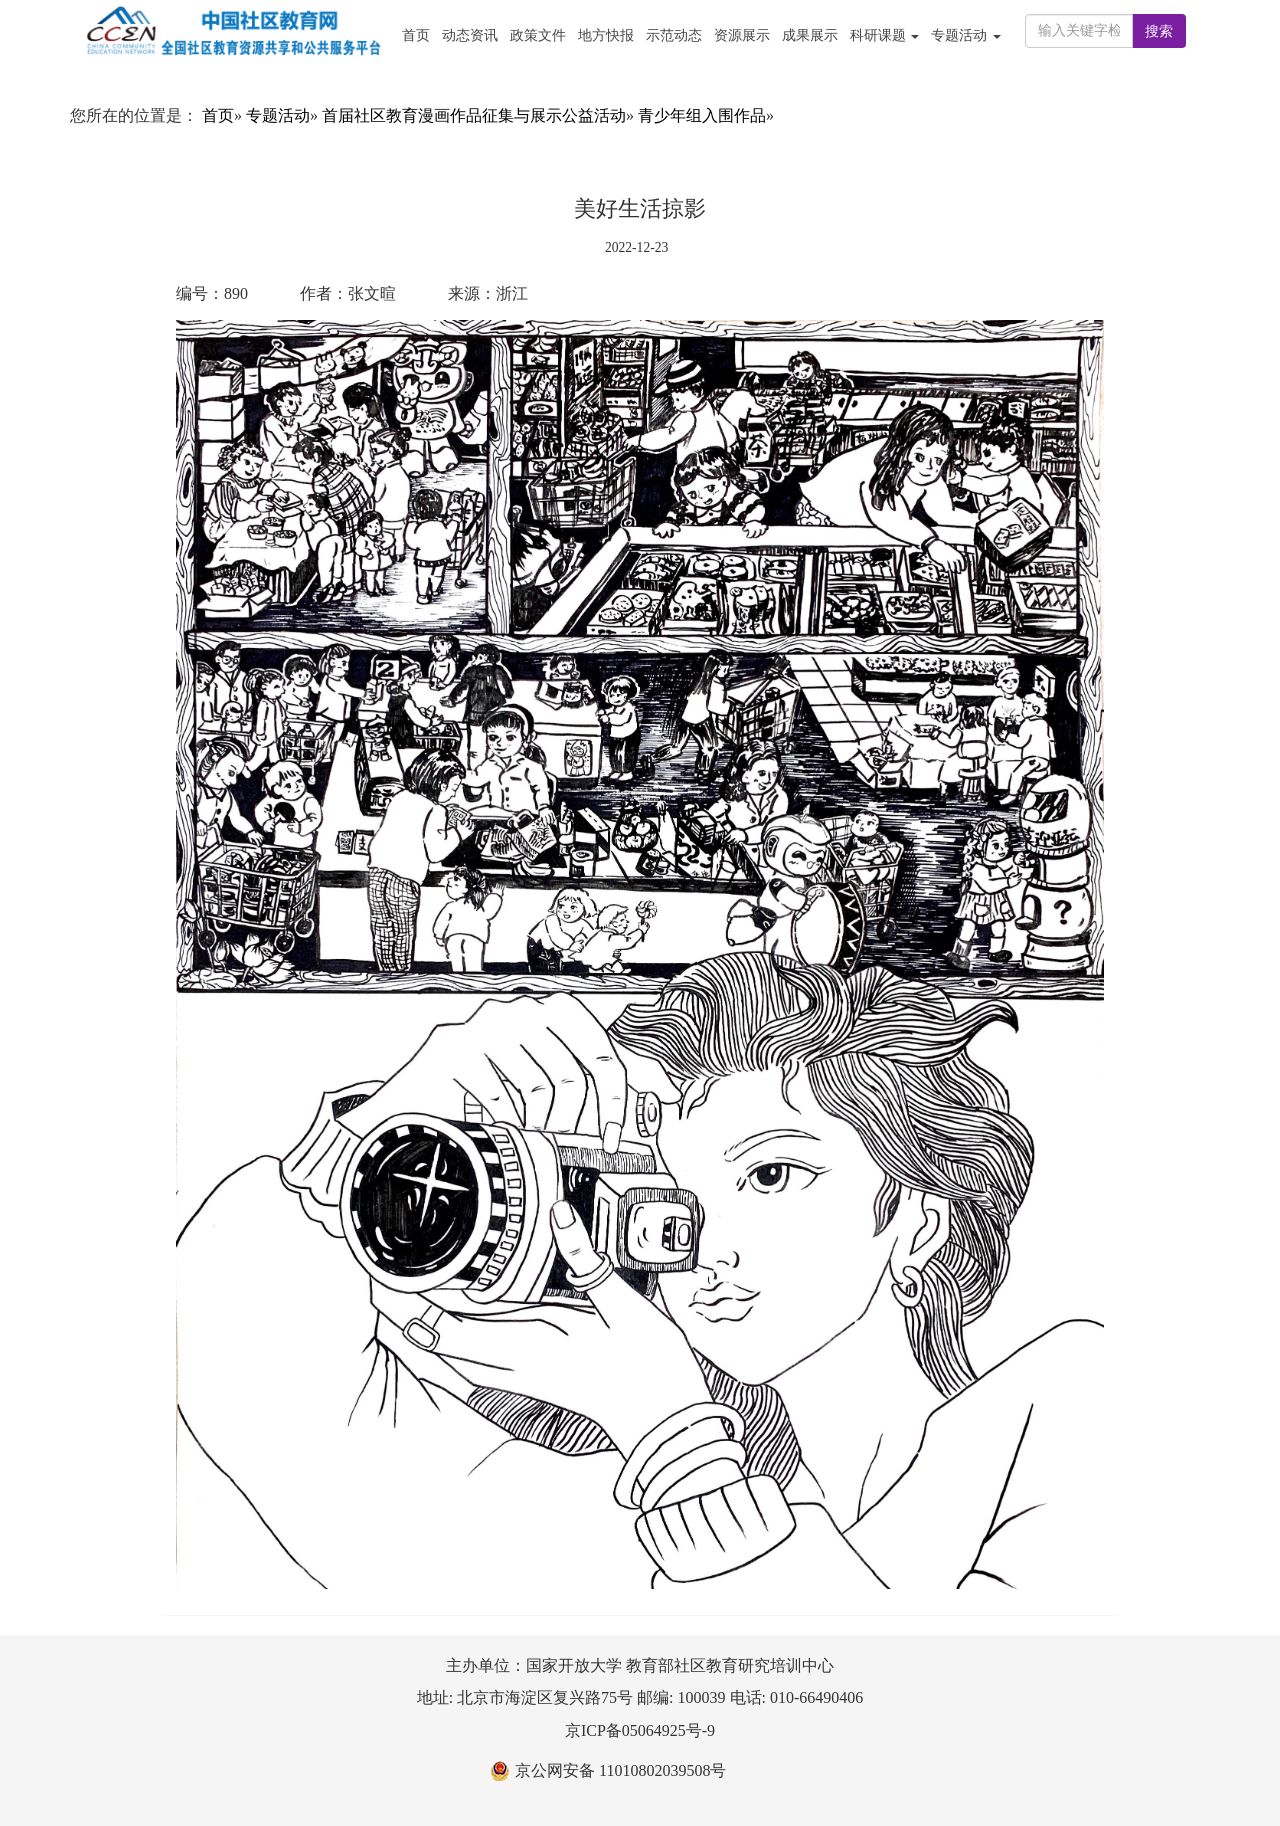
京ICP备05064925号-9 (640, 1730)
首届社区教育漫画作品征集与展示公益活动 (474, 115)
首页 (416, 35)
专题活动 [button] (966, 35)
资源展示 (742, 35)
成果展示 (810, 35)
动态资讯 (470, 35)
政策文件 (538, 35)
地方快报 (606, 35)
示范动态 (674, 35)
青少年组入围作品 (702, 115)
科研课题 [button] (885, 35)
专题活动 (278, 115)
